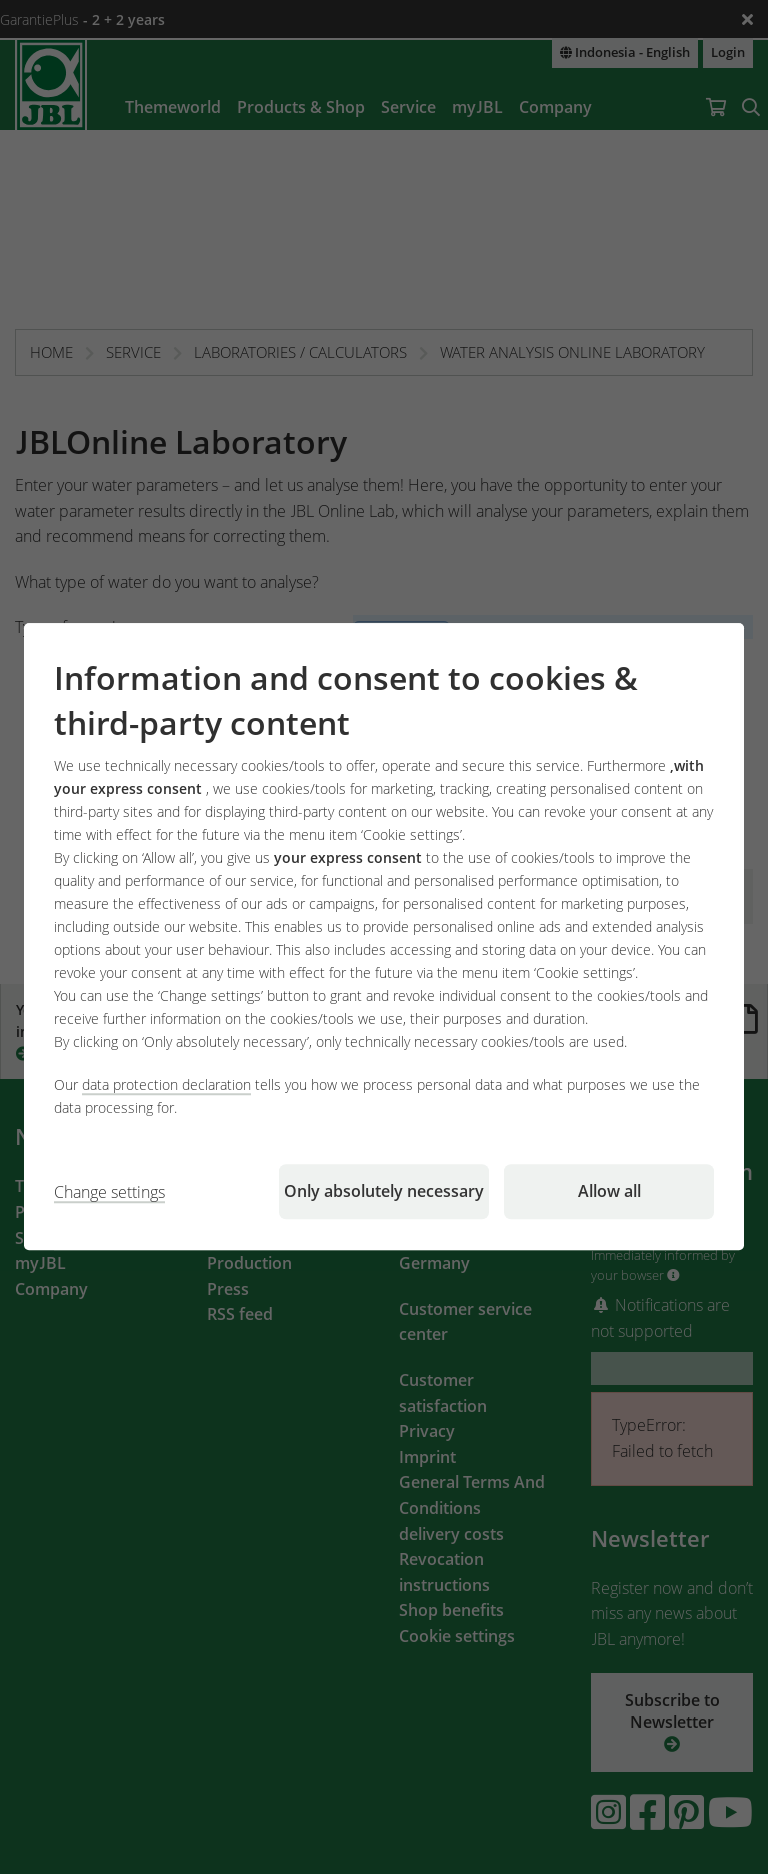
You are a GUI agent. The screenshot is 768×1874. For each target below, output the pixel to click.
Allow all (609, 1192)
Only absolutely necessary (384, 1192)
